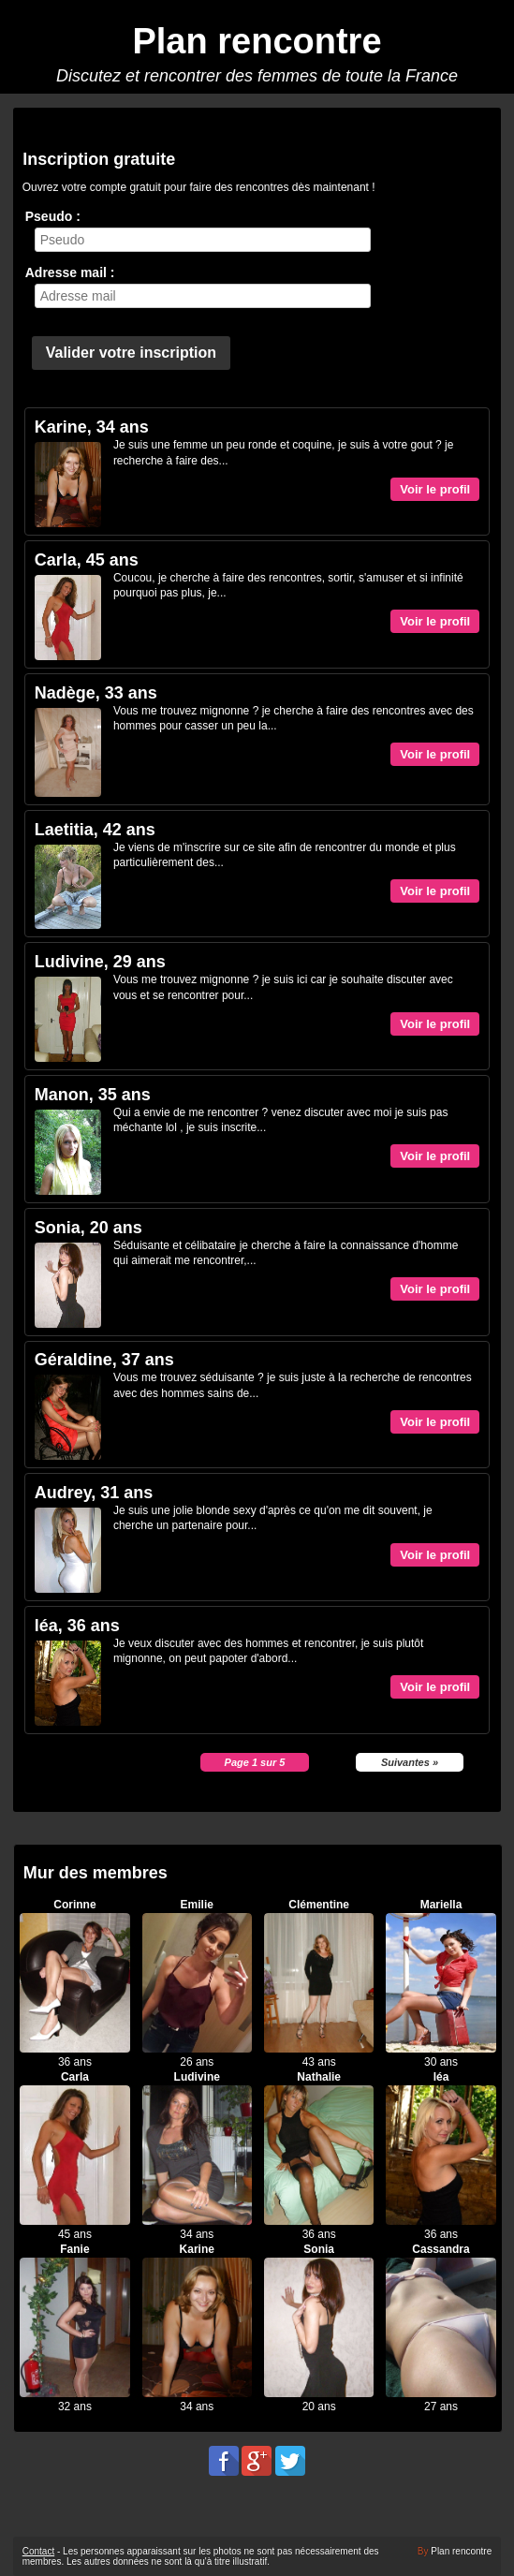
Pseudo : (53, 216)
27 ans (441, 2406)
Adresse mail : (70, 272)
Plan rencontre (256, 41)
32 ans (75, 2406)
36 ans (75, 2061)
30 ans (441, 2061)
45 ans (75, 2234)
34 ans (196, 2234)
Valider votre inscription (131, 353)
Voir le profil (435, 489)
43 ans (319, 2061)
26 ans (196, 2061)
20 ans (319, 2406)
